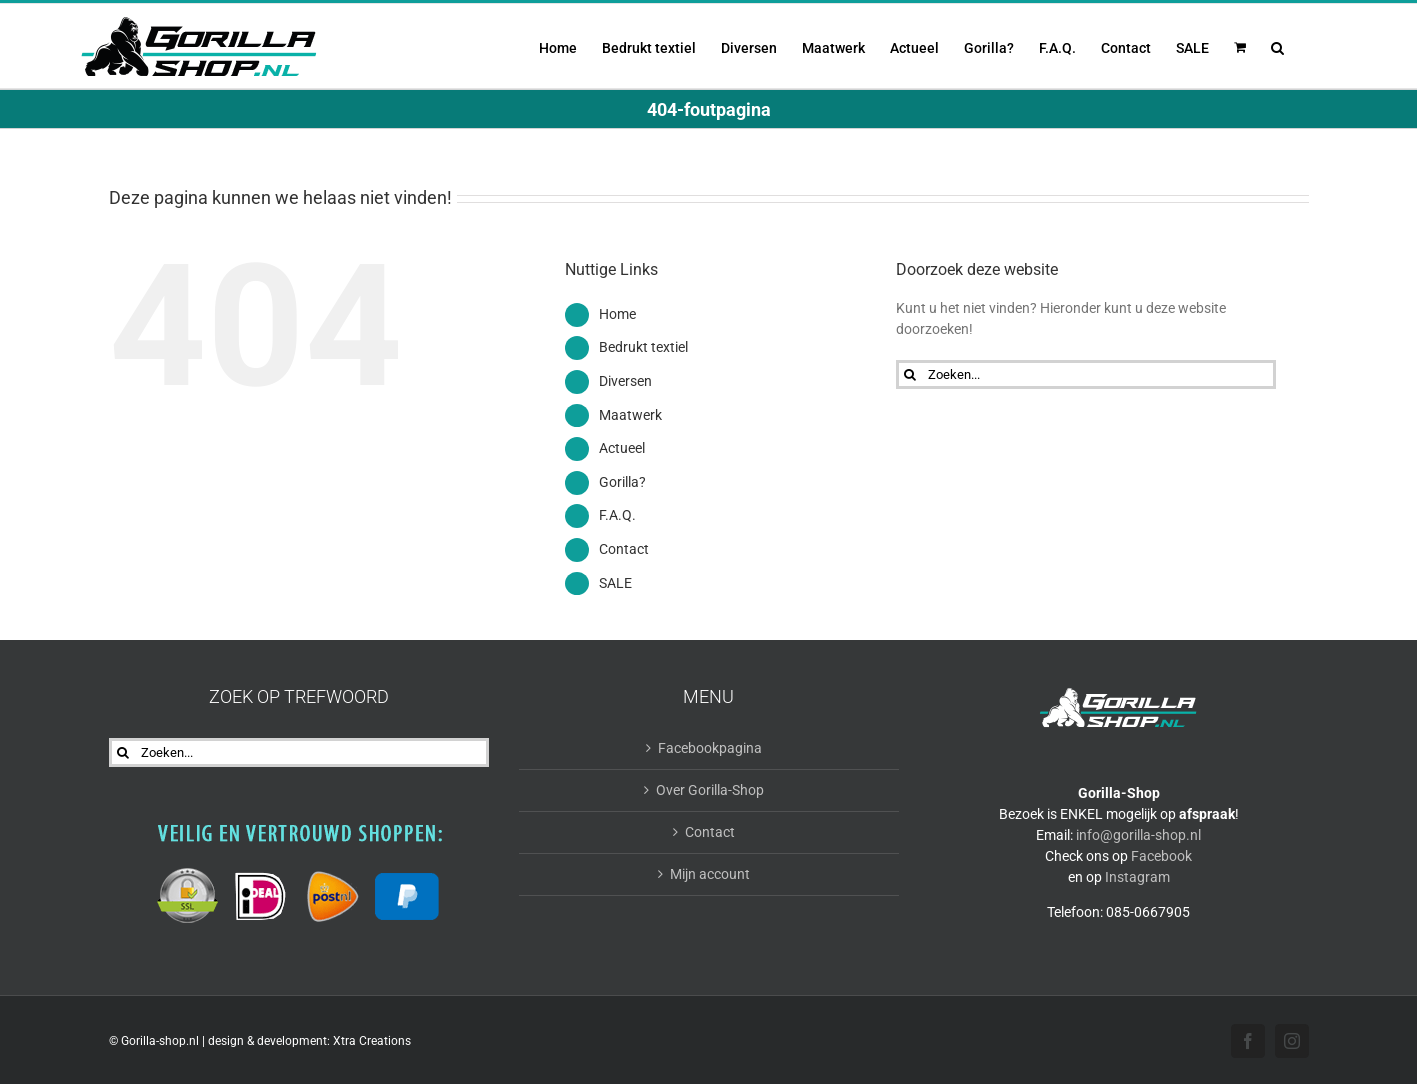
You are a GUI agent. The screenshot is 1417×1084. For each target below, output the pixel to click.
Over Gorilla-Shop (710, 790)
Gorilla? (622, 482)
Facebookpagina (710, 748)
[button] (1277, 46)
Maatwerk (630, 415)
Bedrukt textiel (643, 347)
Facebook (1161, 856)
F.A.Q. (617, 515)
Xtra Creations (372, 1041)
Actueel (622, 448)
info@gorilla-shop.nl (1138, 835)
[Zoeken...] (1086, 374)
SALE (615, 583)
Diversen (625, 381)
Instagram (1137, 877)
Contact (624, 549)
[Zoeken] (910, 374)
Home (617, 314)
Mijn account (710, 874)
